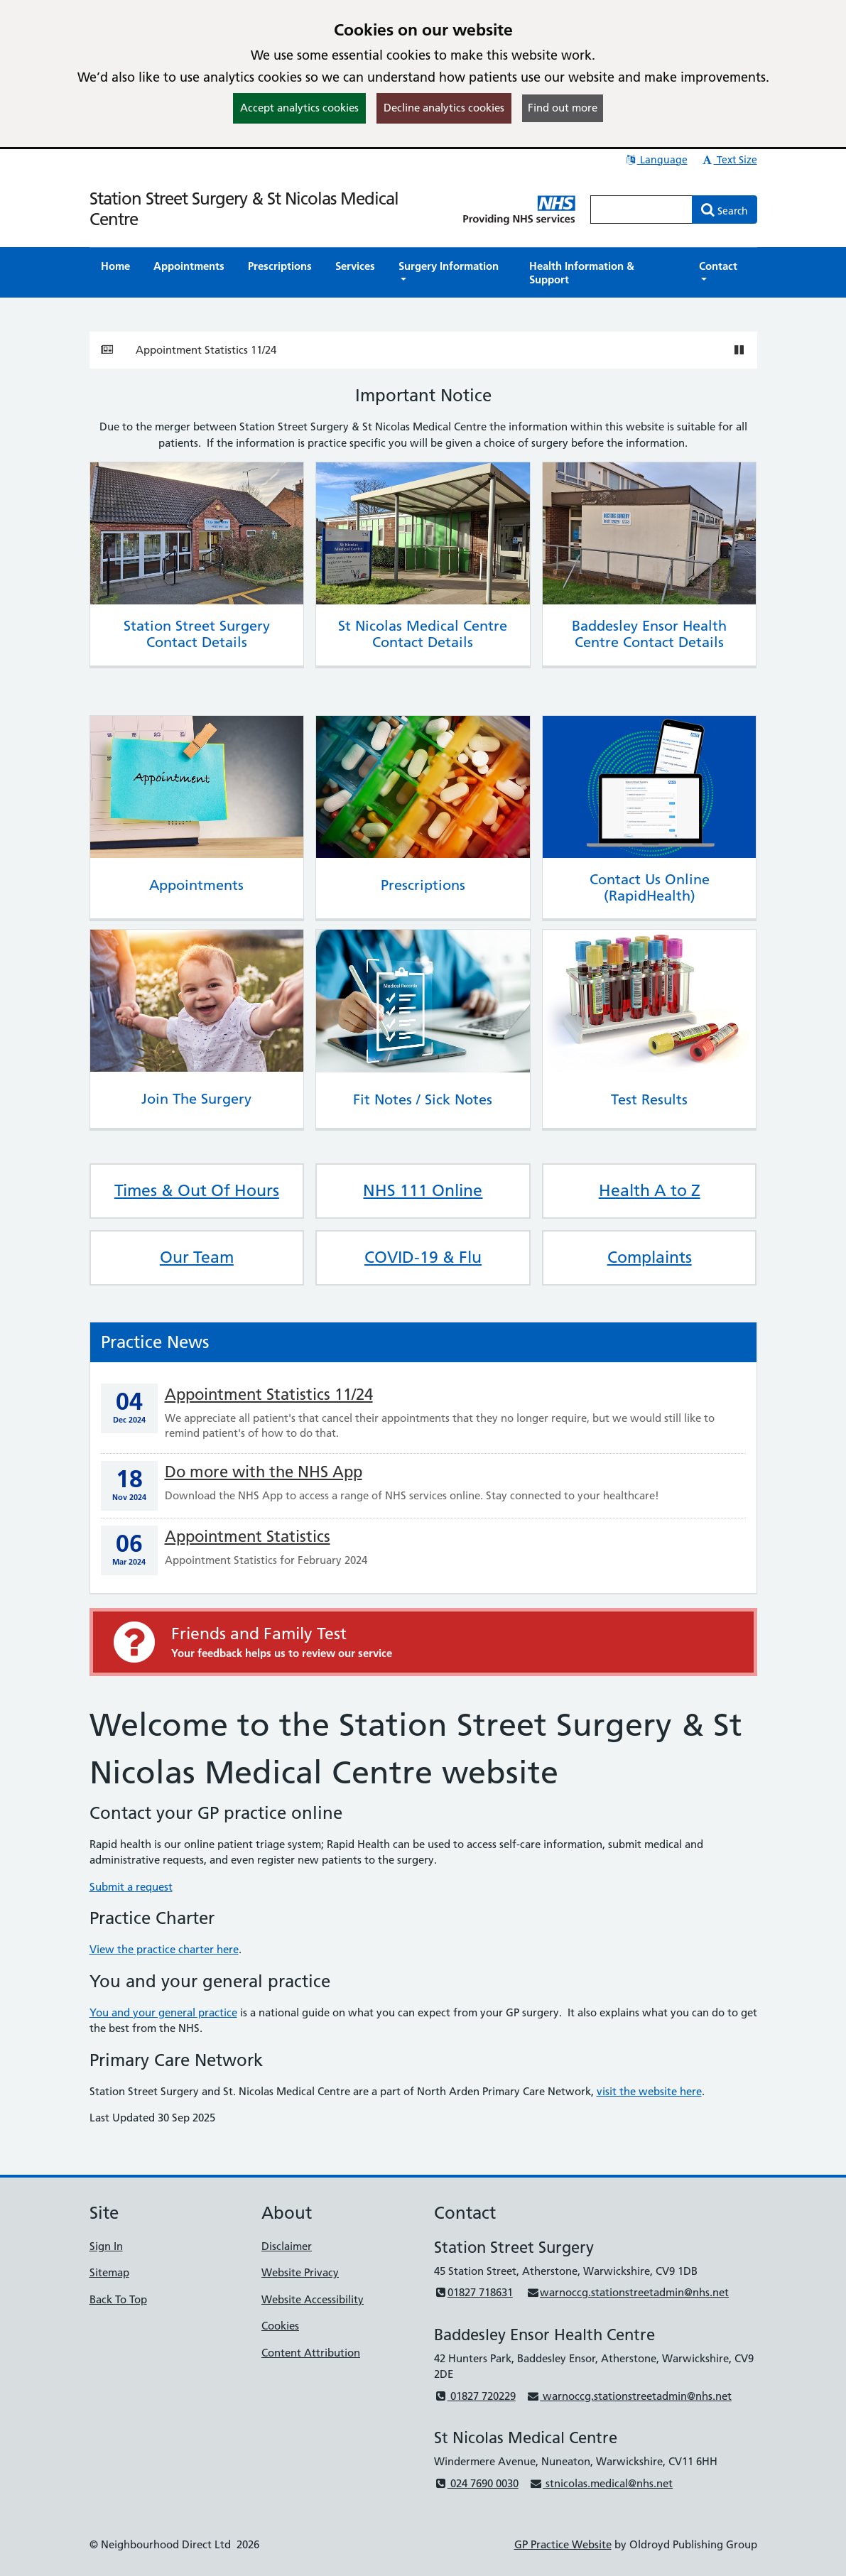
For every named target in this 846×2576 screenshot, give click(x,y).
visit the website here (649, 2091)
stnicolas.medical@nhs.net (601, 2483)
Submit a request (131, 1886)
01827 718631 (473, 2292)
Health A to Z (649, 1190)
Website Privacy (300, 2272)
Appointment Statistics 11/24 (206, 350)
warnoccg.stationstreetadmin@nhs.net (627, 2292)
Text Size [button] (729, 159)
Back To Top (118, 2299)
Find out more (562, 107)
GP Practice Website (563, 2544)
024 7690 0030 (476, 2483)
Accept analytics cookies (299, 107)
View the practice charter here (164, 1949)
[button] (452, 273)
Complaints (649, 1257)
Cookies (280, 2325)
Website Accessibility (312, 2299)
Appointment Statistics (247, 1536)
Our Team (197, 1257)
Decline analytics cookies (444, 107)
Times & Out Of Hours (196, 1190)
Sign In (106, 2246)
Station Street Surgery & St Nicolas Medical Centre (244, 208)
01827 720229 (475, 2396)
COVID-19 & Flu (423, 1257)
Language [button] (656, 159)
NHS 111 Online (422, 1190)
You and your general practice (163, 2012)
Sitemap (109, 2272)
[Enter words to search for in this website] (641, 209)
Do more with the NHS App (263, 1472)
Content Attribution (310, 2352)
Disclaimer (286, 2246)
